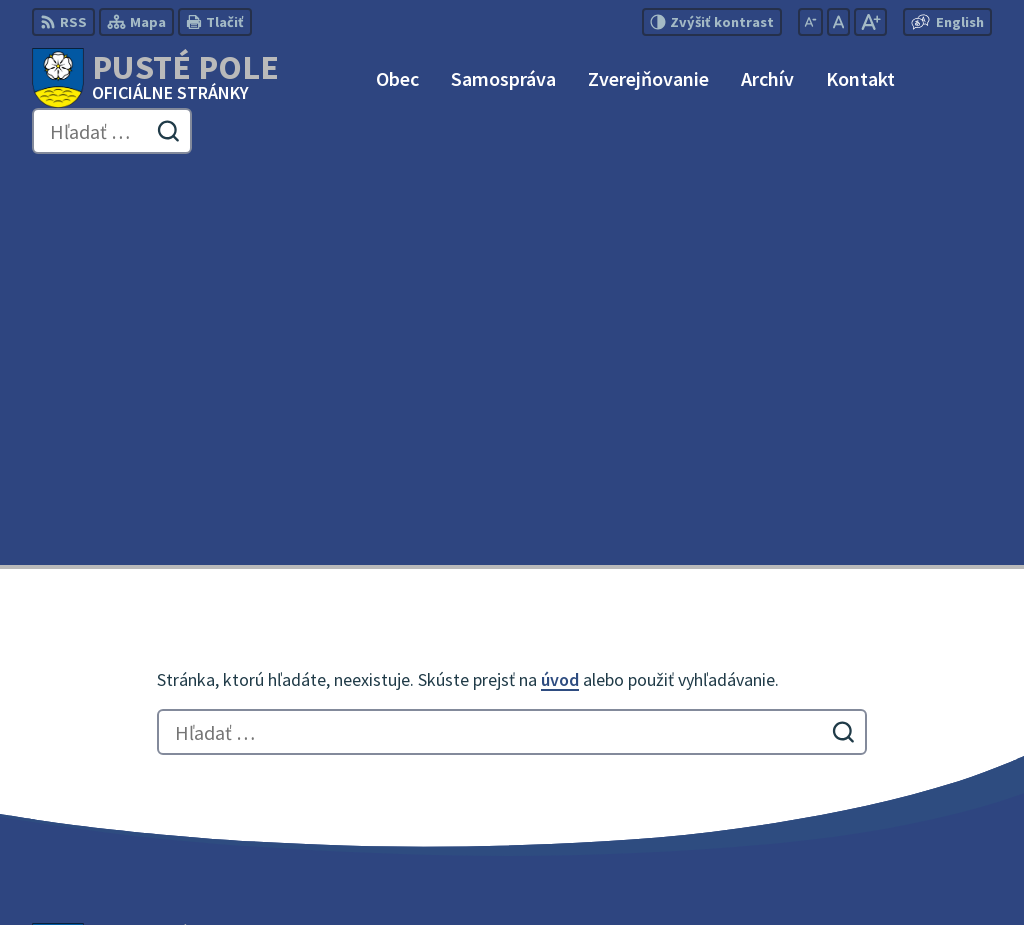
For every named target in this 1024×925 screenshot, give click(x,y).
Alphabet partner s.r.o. (293, 871)
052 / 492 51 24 (867, 732)
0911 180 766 (861, 756)
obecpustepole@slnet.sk (905, 780)
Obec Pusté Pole (556, 871)
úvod (560, 284)
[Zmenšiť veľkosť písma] (810, 22)
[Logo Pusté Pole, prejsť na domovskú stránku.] (155, 78)
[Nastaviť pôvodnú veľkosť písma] (838, 22)
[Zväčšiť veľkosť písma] (870, 22)
